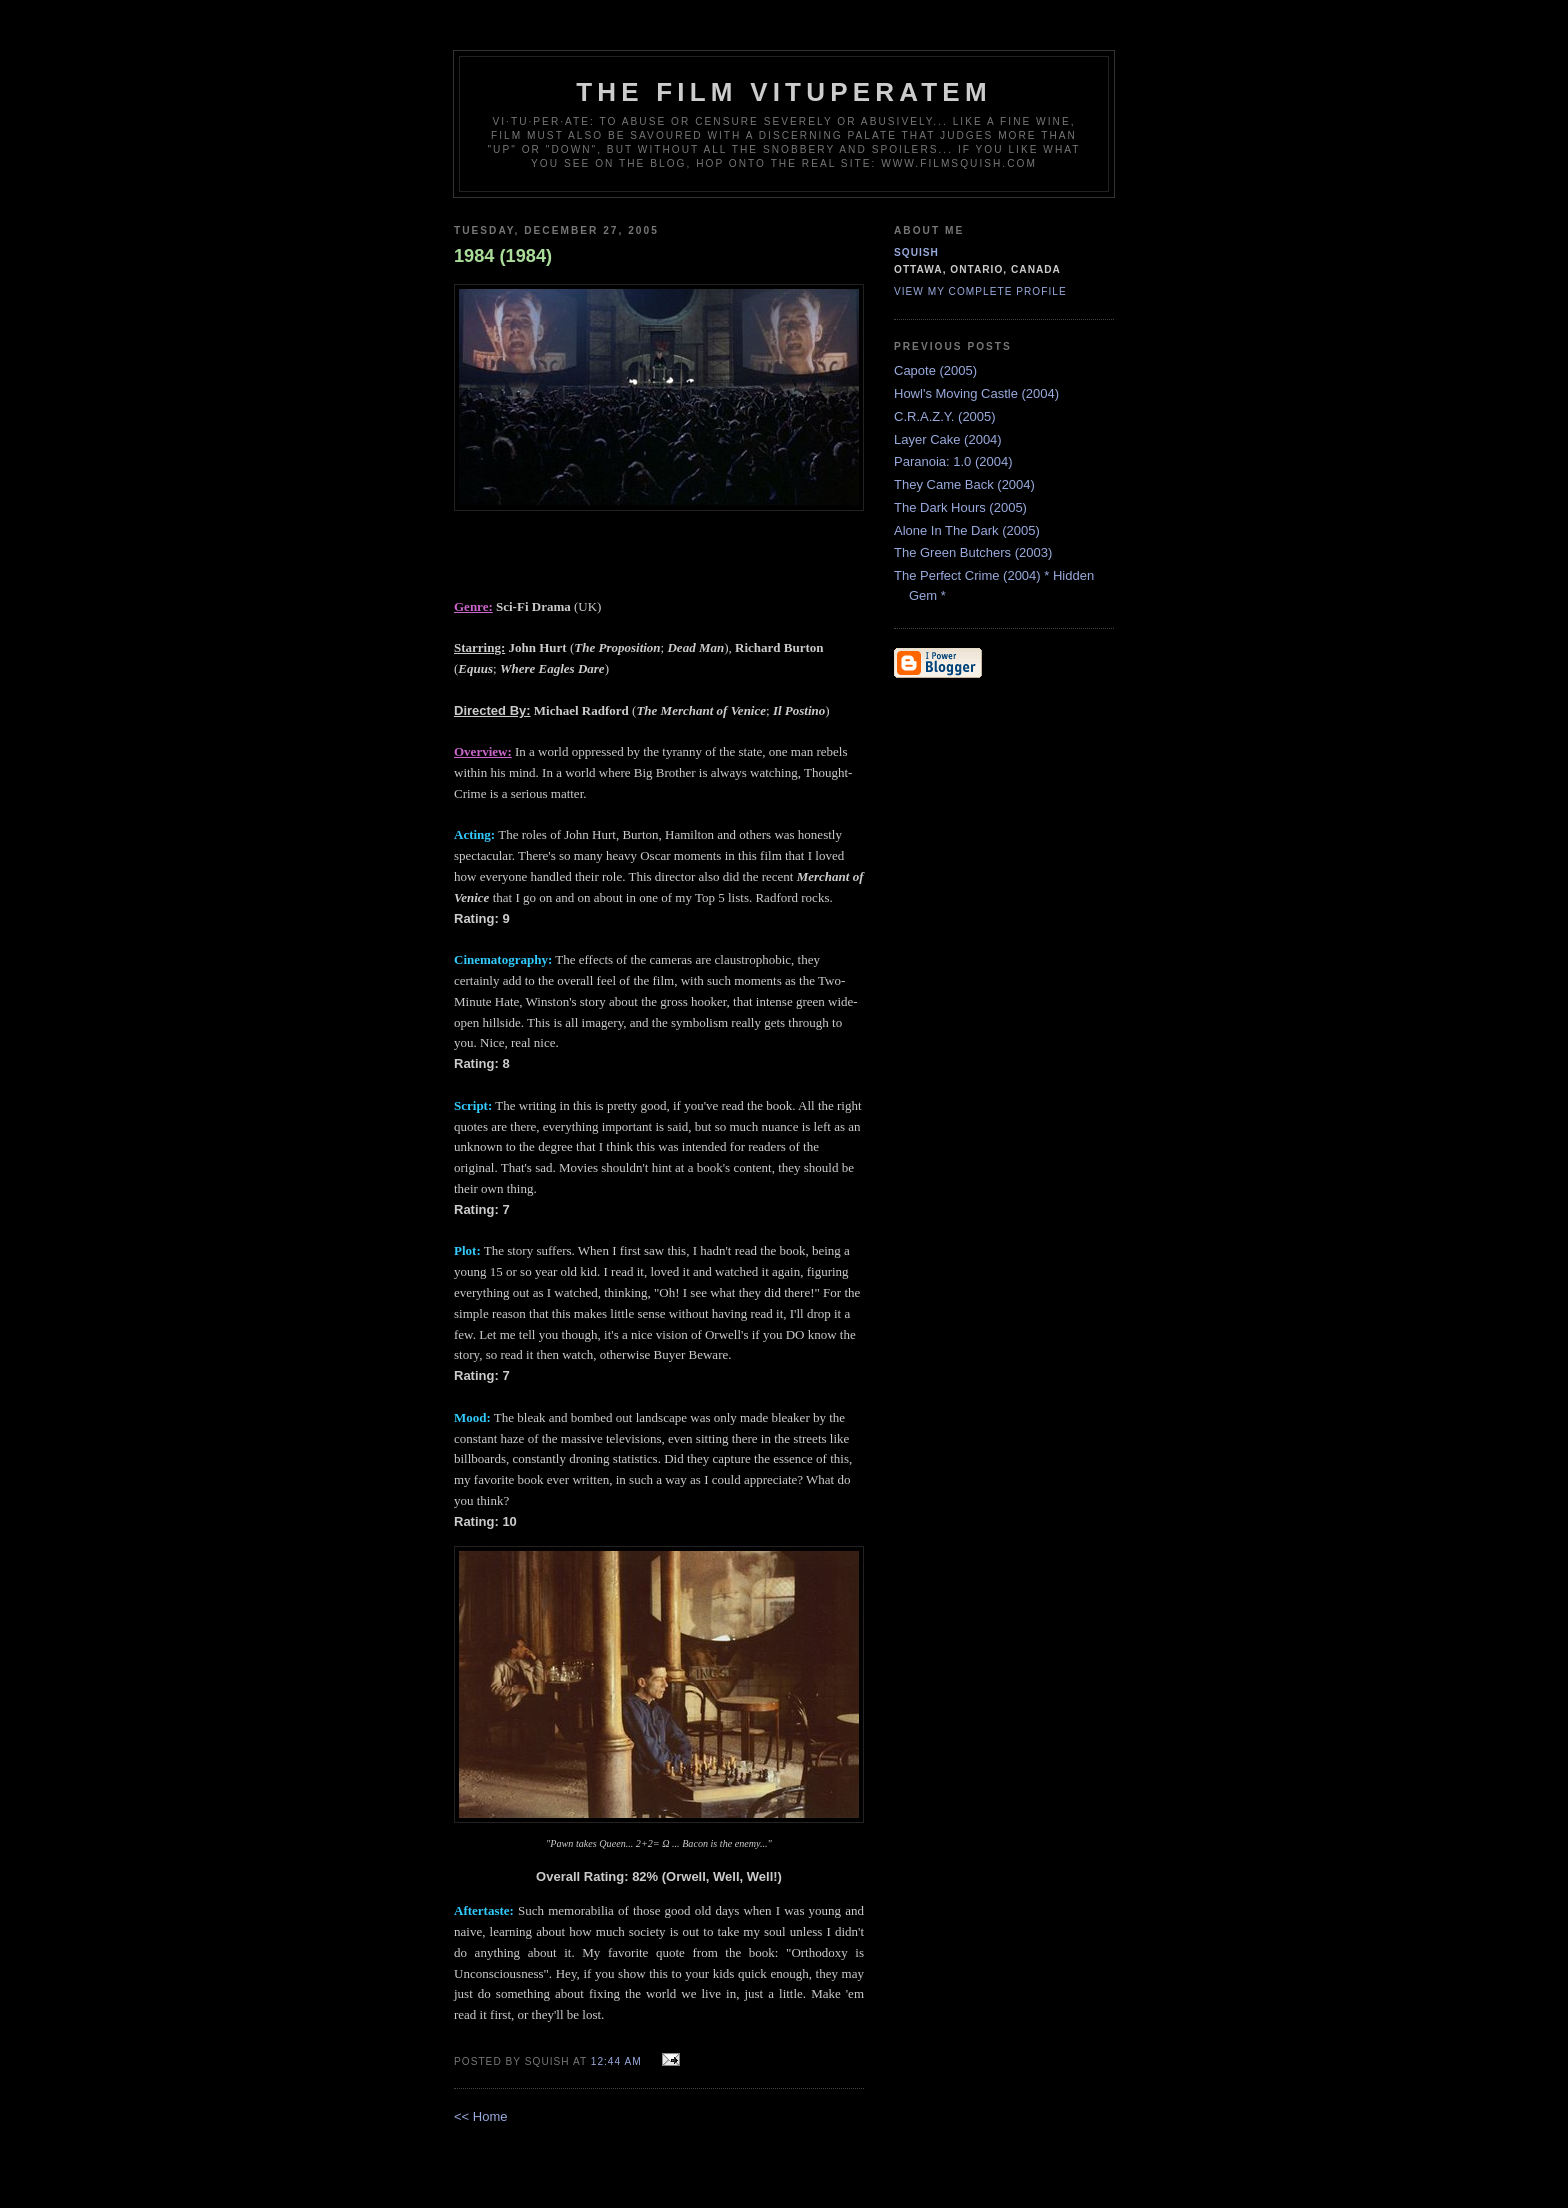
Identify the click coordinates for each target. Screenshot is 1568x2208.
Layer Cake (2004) (948, 439)
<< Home (480, 2116)
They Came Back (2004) (964, 484)
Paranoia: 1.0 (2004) (953, 461)
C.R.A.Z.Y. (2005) (945, 416)
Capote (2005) (935, 370)
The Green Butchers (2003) (973, 552)
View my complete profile (980, 291)
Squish (916, 252)
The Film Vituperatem (784, 92)
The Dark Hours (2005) (960, 507)
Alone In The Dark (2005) (967, 530)
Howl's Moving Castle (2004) (976, 393)
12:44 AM (616, 2061)
